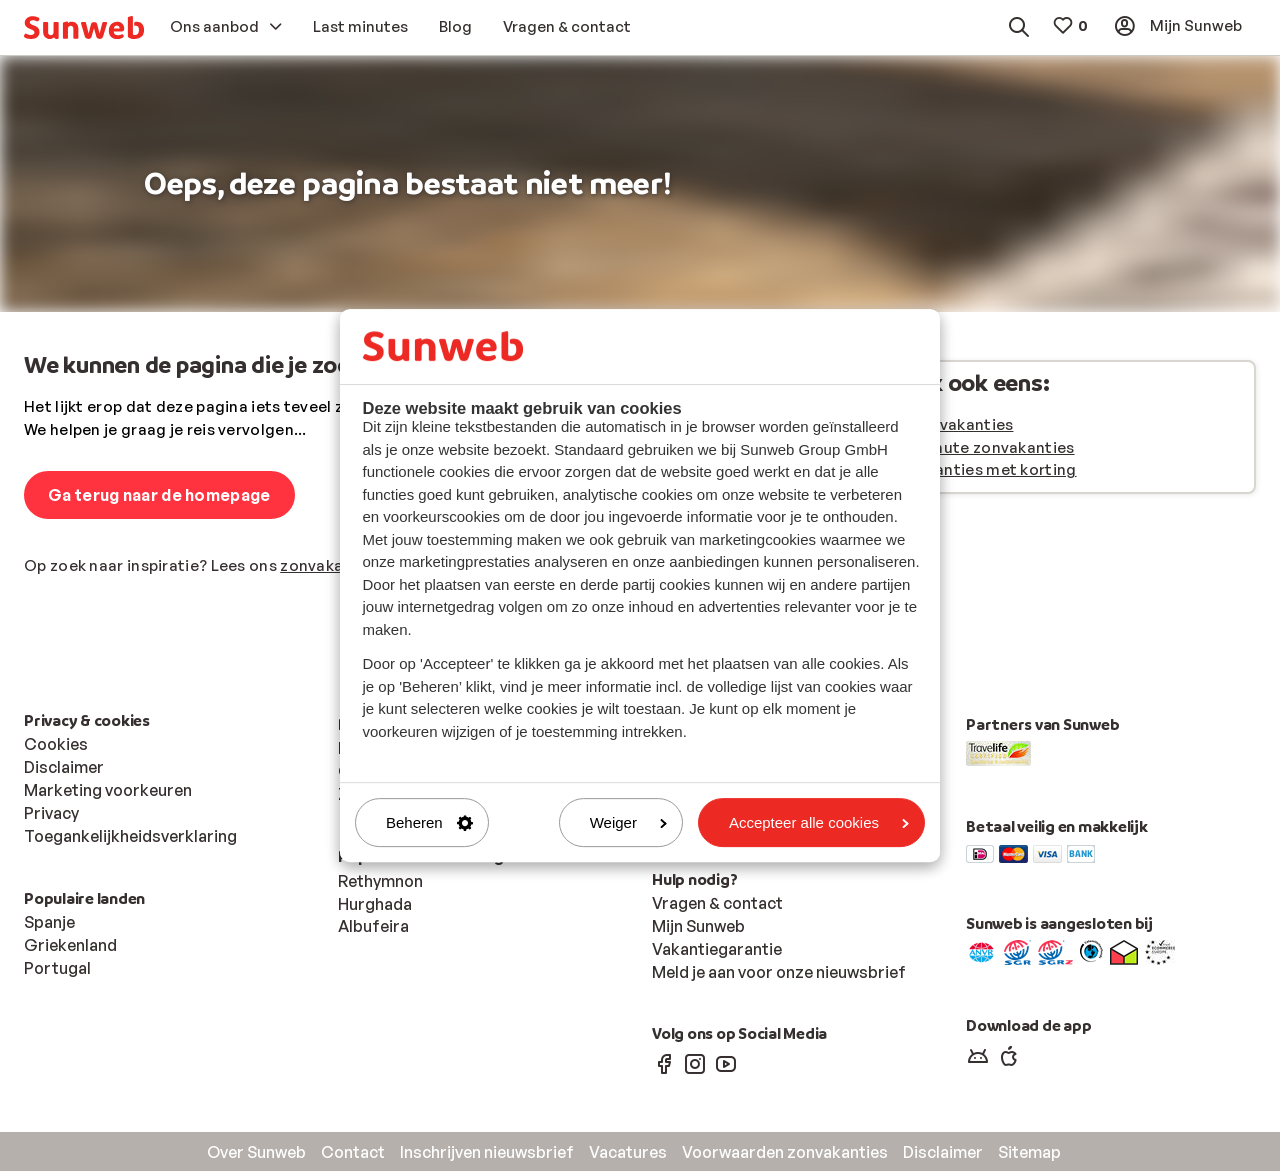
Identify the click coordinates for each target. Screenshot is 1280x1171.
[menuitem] (84, 27)
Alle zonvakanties (946, 424)
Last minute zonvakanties (976, 447)
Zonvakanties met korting (977, 469)
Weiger (628, 822)
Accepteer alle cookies (819, 822)
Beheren (429, 822)
